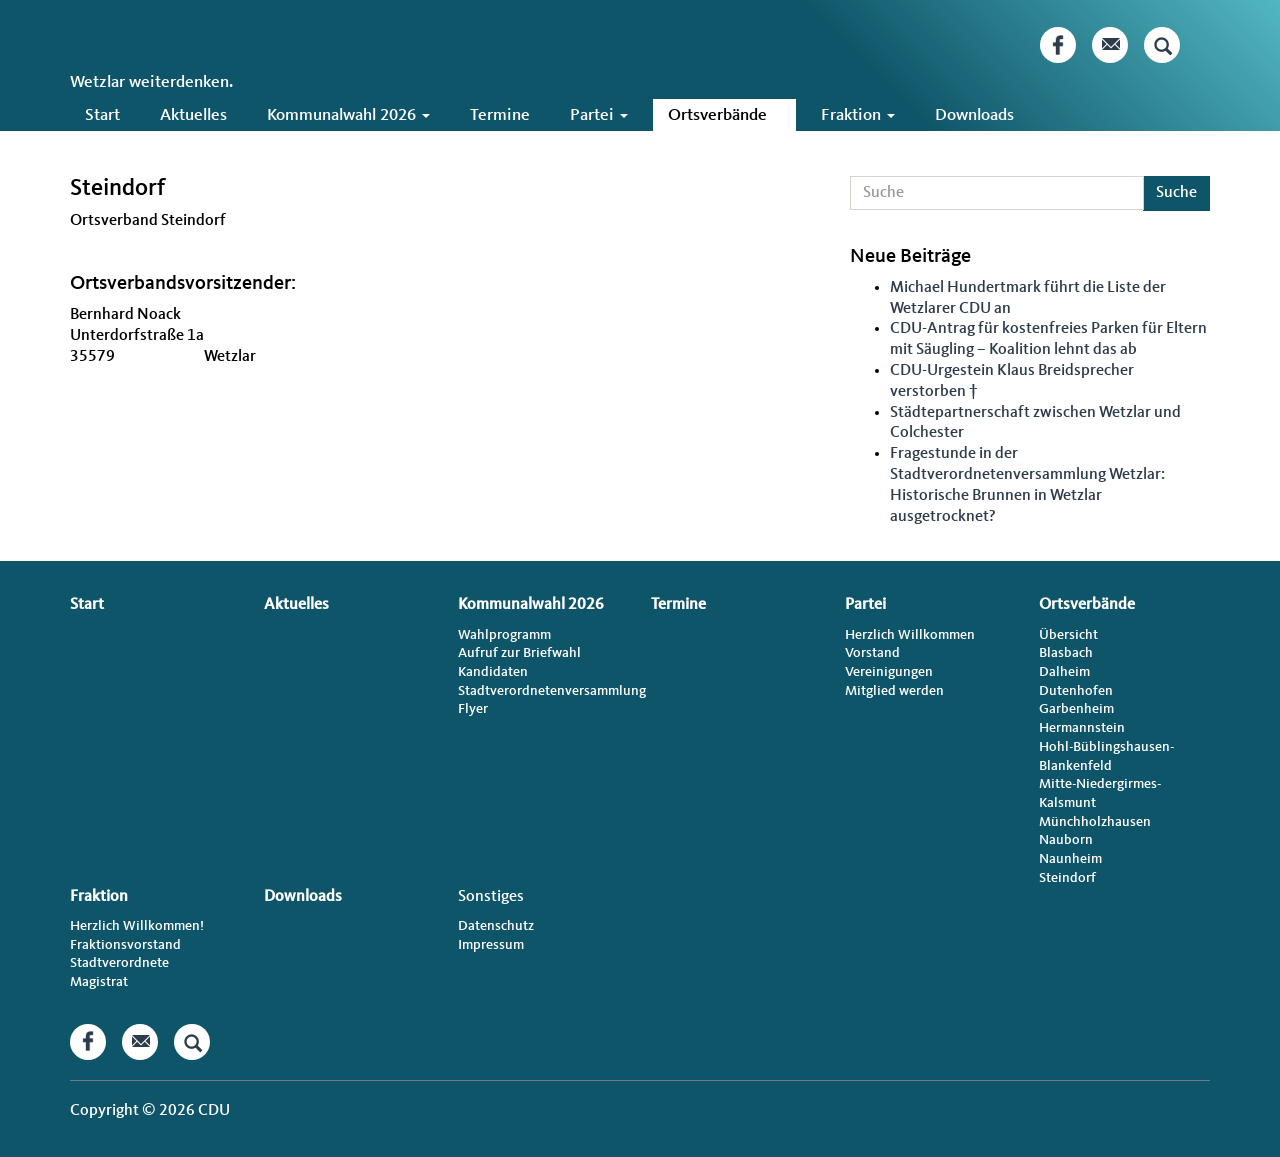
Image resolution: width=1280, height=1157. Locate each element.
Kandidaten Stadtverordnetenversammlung (543, 681)
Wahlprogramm (504, 635)
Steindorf (1067, 878)
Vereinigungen (889, 672)
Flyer (473, 709)
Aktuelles (193, 115)
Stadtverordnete (119, 963)
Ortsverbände (724, 115)
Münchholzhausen (1095, 822)
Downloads (974, 115)
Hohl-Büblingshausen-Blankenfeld (1106, 756)
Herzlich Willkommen (910, 635)
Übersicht (1068, 635)
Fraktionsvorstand (125, 945)
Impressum (491, 945)
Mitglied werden (894, 691)
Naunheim (1070, 859)
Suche (1176, 193)
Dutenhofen (1076, 691)
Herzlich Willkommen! (137, 926)
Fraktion (858, 115)
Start (102, 115)
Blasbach (1066, 653)
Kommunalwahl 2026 (348, 115)
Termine (500, 115)
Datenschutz (496, 926)
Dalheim (1064, 672)
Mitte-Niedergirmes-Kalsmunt (1100, 793)
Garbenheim (1076, 709)
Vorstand (872, 653)
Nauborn (1066, 840)
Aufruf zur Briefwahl (519, 653)
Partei (599, 115)
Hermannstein (1082, 728)
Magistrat (99, 982)
